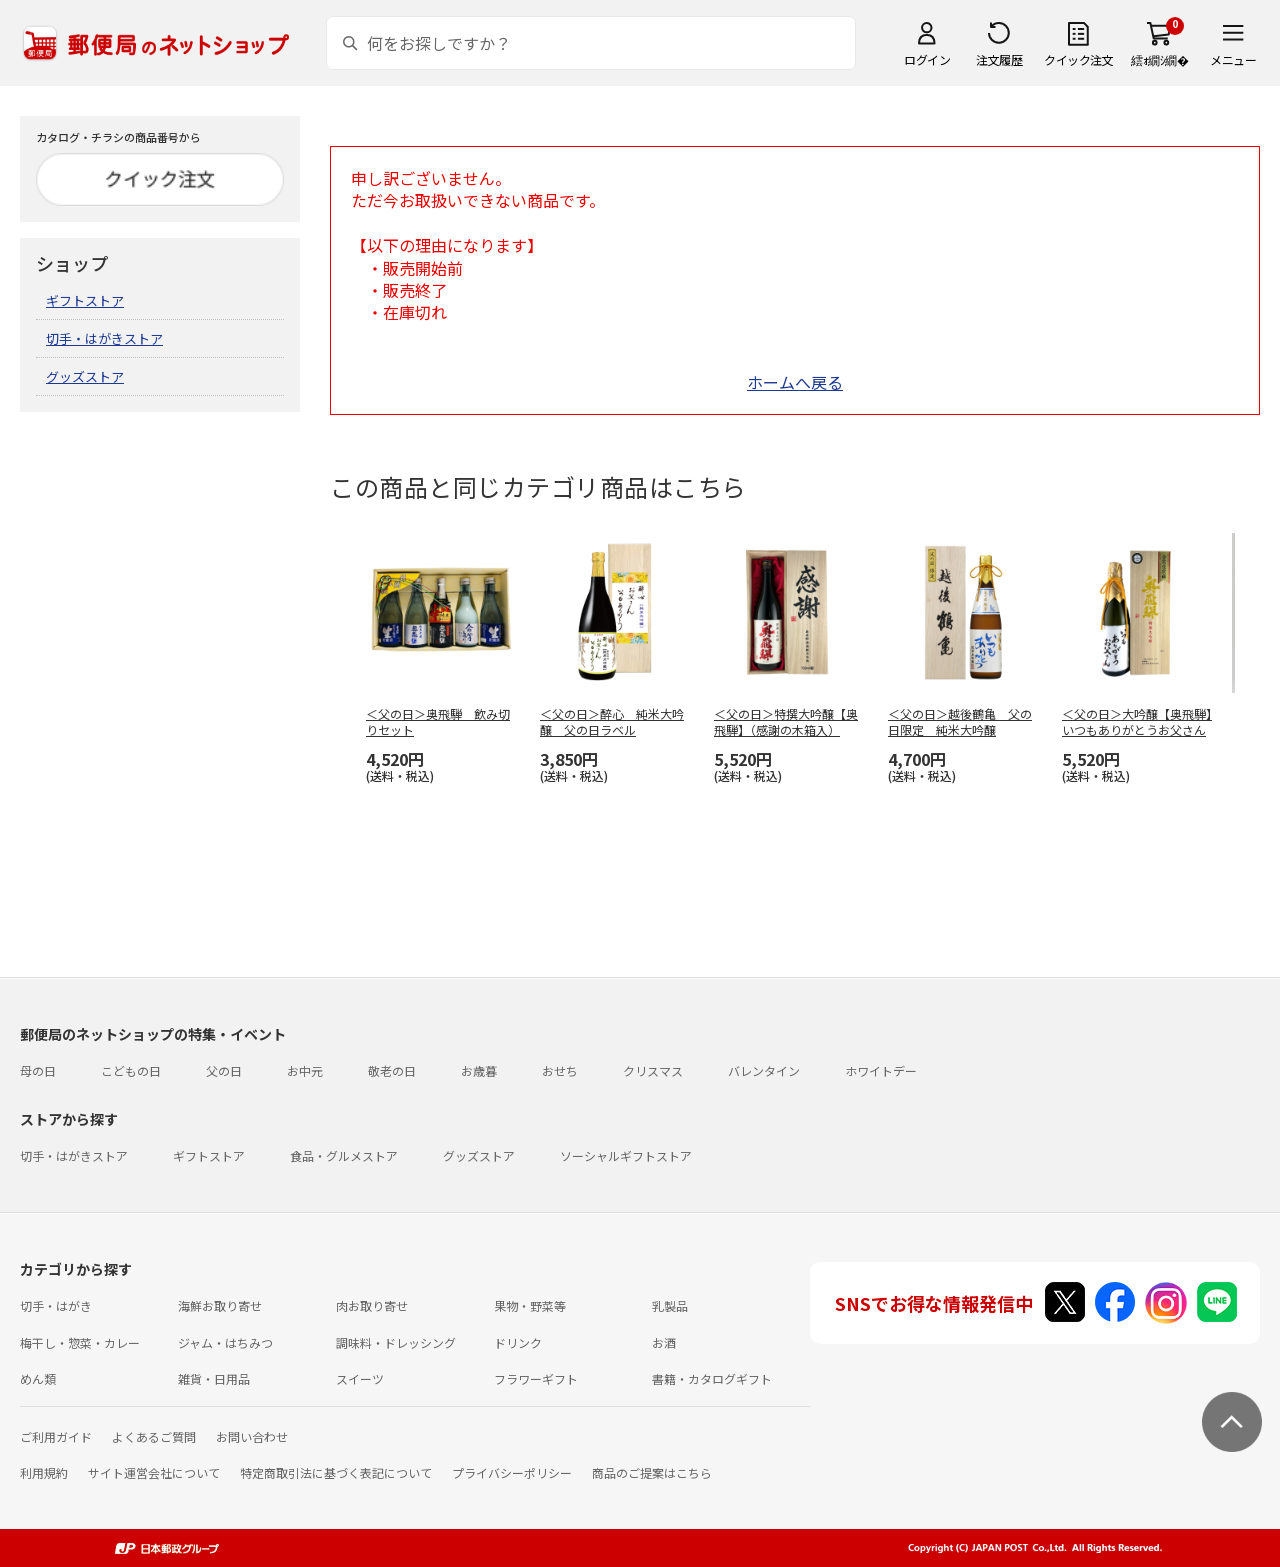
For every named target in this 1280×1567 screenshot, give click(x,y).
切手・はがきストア (104, 338)
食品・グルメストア (344, 1155)
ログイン (927, 59)
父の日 (224, 1070)
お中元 (305, 1070)
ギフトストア (85, 300)
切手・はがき (56, 1305)
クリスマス (653, 1070)
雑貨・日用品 (214, 1378)
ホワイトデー (881, 1070)
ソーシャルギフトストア (626, 1155)
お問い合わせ (252, 1436)
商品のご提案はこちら (652, 1472)
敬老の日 (392, 1070)
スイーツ (360, 1378)
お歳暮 (479, 1070)
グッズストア (85, 376)
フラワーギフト (536, 1378)
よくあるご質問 (154, 1436)
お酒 (664, 1342)
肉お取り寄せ (372, 1305)
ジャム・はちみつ (225, 1342)
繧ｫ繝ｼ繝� (1159, 59)
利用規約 (44, 1472)
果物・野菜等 (530, 1305)
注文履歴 (999, 59)
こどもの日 (131, 1070)
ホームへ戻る (795, 382)
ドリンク (518, 1342)
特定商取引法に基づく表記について (336, 1472)
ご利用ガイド (56, 1436)
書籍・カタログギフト (712, 1378)
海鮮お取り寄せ (220, 1305)
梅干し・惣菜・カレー (80, 1342)
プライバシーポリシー (512, 1472)
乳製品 (670, 1305)
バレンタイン (764, 1070)
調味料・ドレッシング (396, 1342)
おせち (560, 1070)
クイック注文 (1078, 59)
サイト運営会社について (154, 1472)
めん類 (38, 1378)
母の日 (38, 1070)
